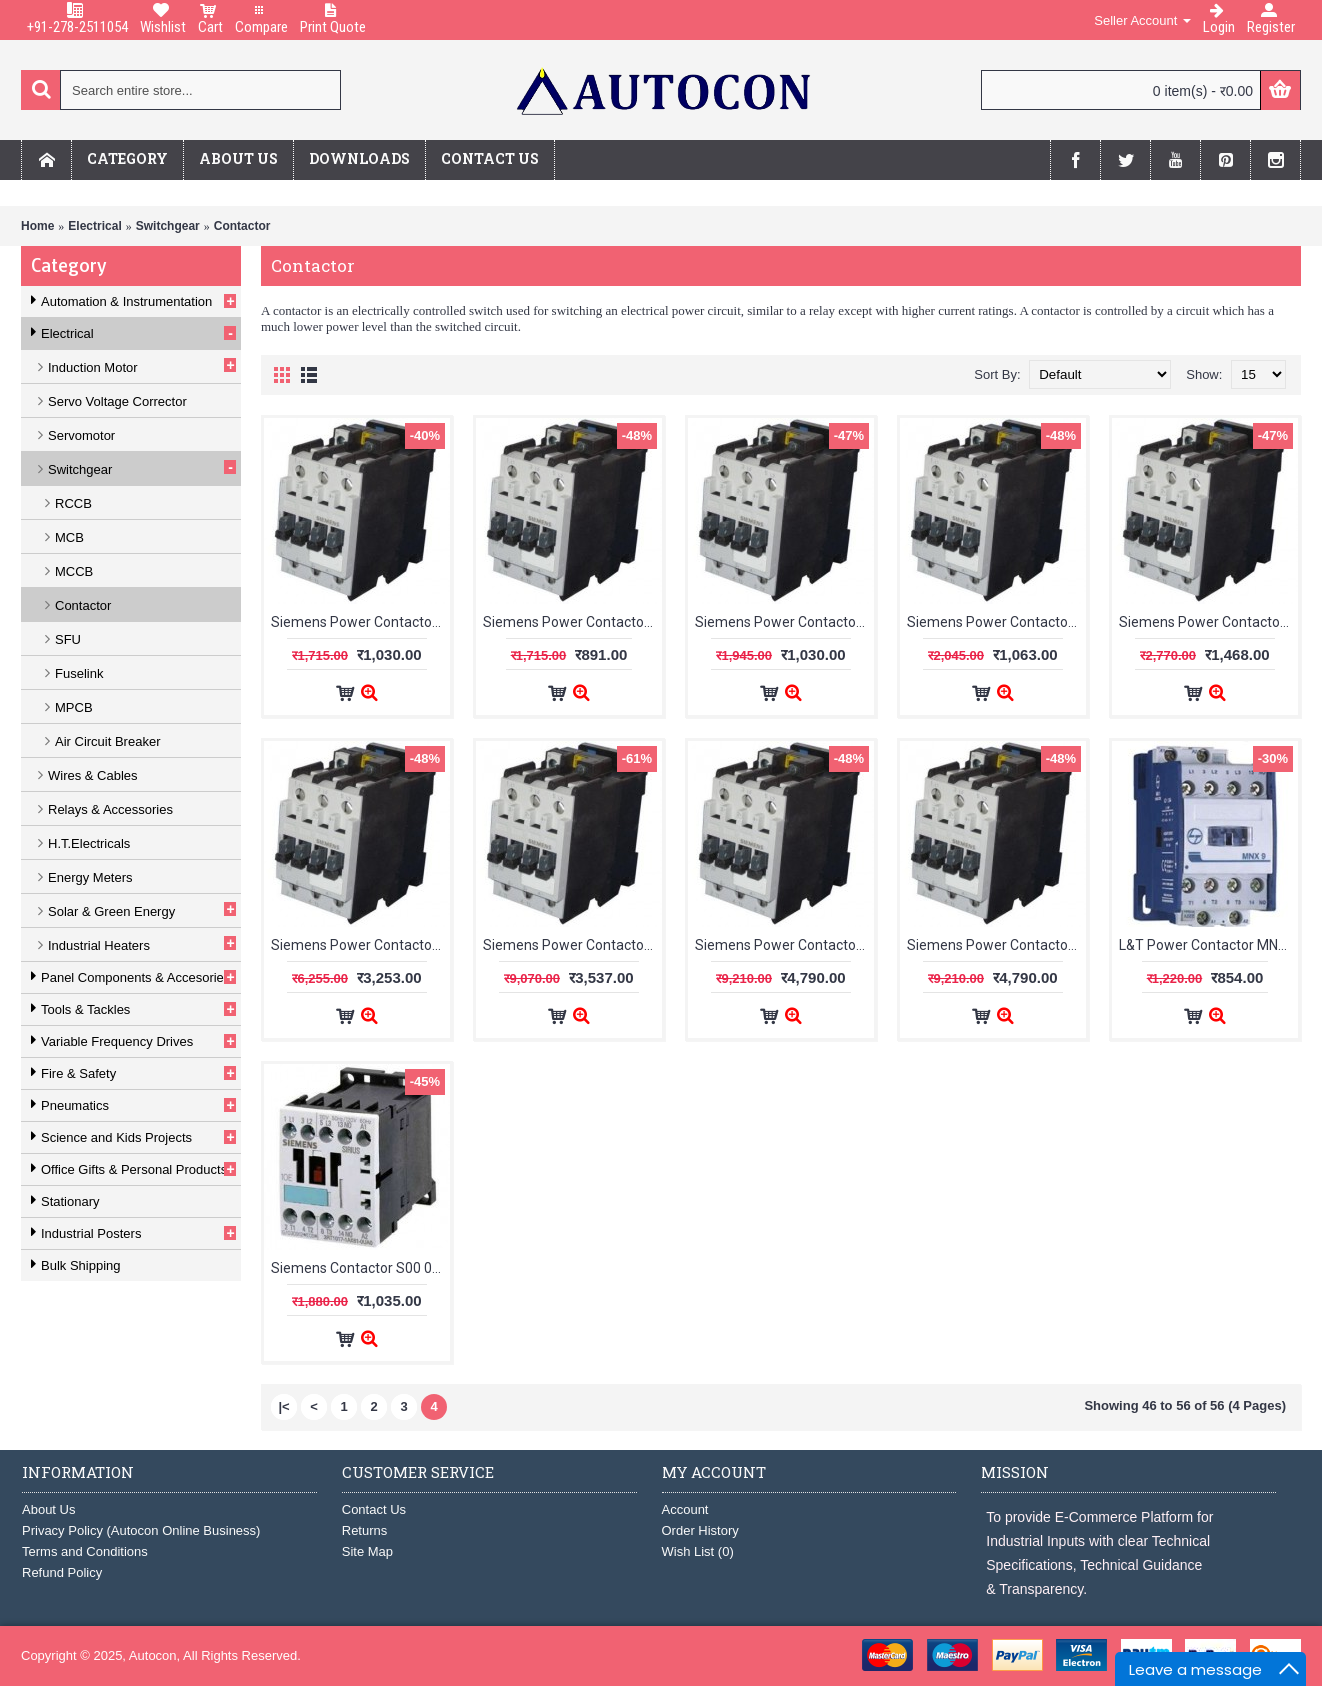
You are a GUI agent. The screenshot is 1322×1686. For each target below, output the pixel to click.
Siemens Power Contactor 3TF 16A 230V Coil (996, 622)
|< (283, 1406)
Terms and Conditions (85, 1551)
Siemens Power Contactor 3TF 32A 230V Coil (360, 945)
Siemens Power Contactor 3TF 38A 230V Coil (572, 945)
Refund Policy (62, 1572)
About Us (48, 1509)
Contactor (242, 226)
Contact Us (374, 1509)
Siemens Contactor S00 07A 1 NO (360, 1268)
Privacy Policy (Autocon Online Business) (141, 1530)
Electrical (94, 226)
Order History (700, 1530)
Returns (365, 1530)
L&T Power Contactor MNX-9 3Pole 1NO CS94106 (1208, 945)
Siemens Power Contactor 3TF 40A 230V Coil (784, 945)
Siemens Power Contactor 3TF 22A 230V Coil (1208, 622)
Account (685, 1509)
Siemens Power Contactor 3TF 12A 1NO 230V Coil (784, 622)
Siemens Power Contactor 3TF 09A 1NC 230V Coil (360, 622)
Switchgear (168, 226)
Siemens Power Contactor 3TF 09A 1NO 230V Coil (572, 622)
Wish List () (698, 1551)
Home (37, 226)
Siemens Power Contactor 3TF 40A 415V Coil (996, 945)
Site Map (367, 1551)
